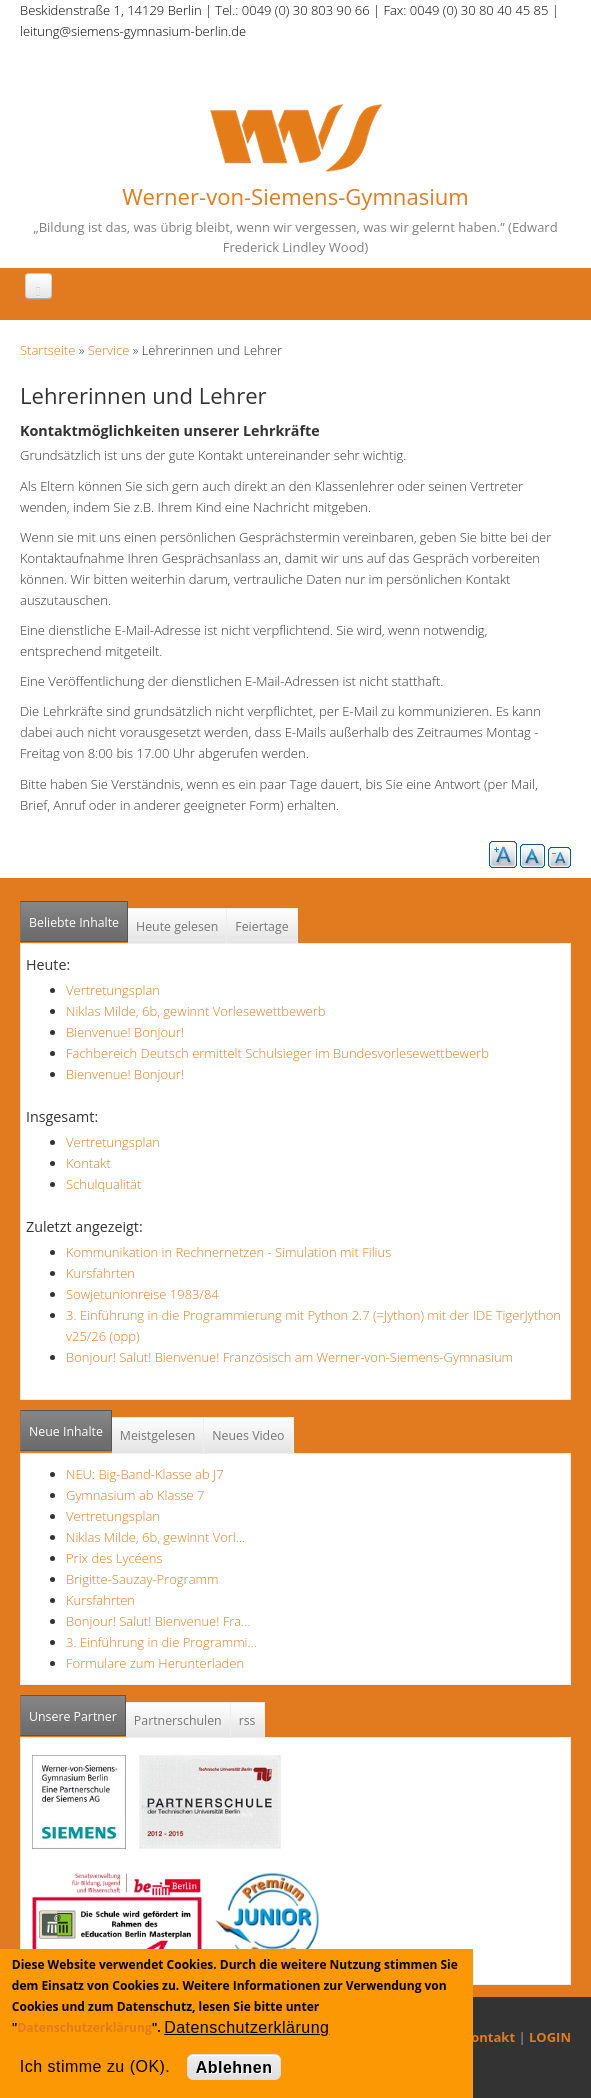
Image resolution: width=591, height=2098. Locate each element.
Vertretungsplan (113, 990)
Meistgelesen (158, 1435)
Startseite (47, 350)
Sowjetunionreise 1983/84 (142, 1294)
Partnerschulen (178, 1720)
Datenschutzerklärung (84, 2027)
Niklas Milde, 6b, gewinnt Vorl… (155, 1537)
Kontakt (88, 1163)
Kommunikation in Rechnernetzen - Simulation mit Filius (228, 1252)
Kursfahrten (100, 1273)
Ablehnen (234, 2067)
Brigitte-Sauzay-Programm (142, 1579)
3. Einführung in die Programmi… (161, 1642)
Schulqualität (103, 1184)
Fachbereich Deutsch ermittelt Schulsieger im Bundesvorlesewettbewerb (277, 1053)
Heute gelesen (177, 926)
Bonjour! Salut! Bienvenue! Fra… (158, 1621)
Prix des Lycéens (114, 1558)
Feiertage (261, 926)
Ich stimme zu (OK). (95, 2066)
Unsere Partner (77, 1710)
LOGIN (550, 2037)
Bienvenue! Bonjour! (125, 1032)
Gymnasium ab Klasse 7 (135, 1495)
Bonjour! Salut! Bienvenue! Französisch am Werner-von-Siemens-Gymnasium (289, 1357)
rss (247, 1720)
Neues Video (248, 1435)
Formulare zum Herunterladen (155, 1663)
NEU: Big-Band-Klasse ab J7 (145, 1474)
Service (109, 350)
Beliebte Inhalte (74, 922)
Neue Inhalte (66, 1431)
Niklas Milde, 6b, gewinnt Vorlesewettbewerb (196, 1011)
